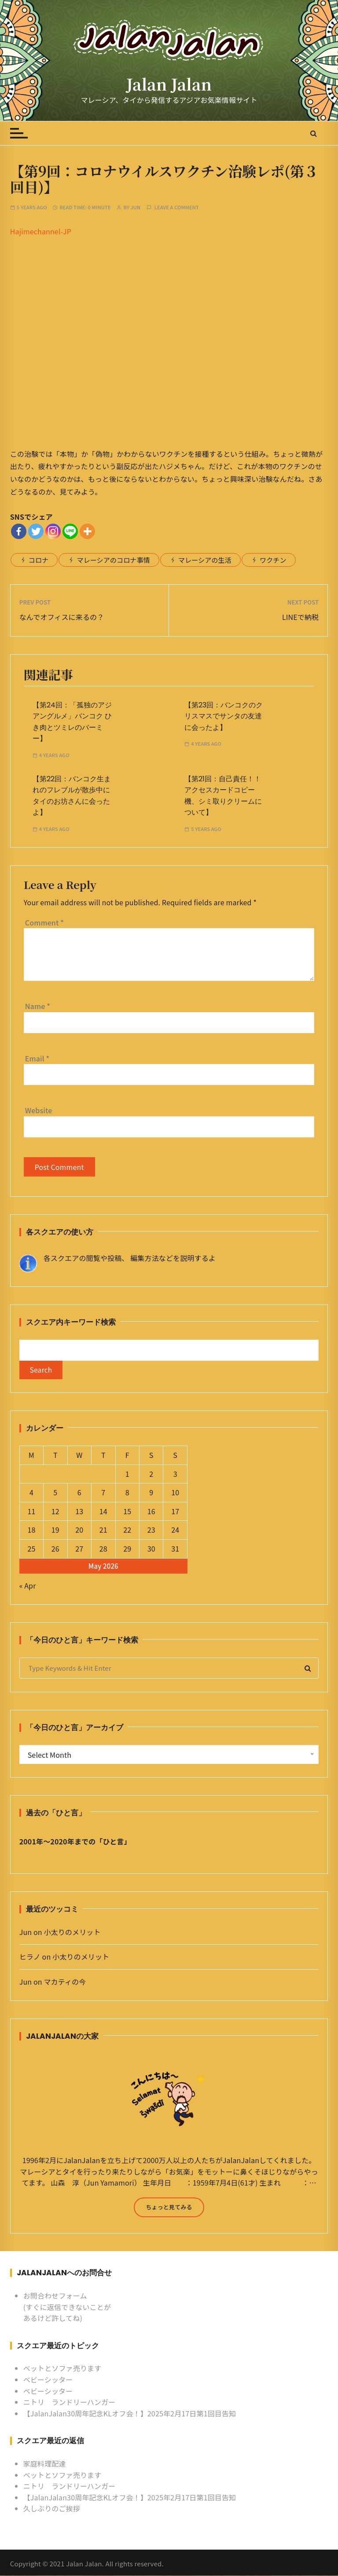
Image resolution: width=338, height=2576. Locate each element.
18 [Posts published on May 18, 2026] (31, 1530)
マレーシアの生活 (204, 560)
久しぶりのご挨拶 (51, 2509)
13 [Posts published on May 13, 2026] (79, 1511)
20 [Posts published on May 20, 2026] (79, 1530)
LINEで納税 (300, 617)
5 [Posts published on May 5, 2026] (55, 1493)
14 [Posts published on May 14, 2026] (103, 1511)
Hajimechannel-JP (40, 231)
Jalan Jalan (168, 84)
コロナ (38, 560)
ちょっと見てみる (169, 2207)
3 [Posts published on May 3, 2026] (175, 1474)
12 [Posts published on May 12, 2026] (55, 1511)
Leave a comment (176, 207)
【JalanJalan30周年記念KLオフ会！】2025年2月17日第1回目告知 (129, 2413)
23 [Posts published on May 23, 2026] (151, 1530)
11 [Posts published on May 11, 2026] (31, 1511)
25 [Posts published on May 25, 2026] (31, 1549)
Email (37, 1058)
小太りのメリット (72, 1932)
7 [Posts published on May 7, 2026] (103, 1493)
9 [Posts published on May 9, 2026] (151, 1493)
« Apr (27, 1586)
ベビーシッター (48, 2380)
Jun (136, 207)
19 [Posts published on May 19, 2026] (55, 1530)
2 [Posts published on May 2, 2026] (151, 1474)
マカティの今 (65, 1982)
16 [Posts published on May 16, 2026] (151, 1511)
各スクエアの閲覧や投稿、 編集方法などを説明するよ (130, 1258)
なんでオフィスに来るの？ (61, 617)
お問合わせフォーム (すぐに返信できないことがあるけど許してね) (67, 2307)
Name (37, 1006)
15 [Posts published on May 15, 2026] (127, 1511)
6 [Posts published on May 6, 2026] (79, 1493)
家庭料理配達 (44, 2464)
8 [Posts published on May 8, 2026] (127, 1493)
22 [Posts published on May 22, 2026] (127, 1530)
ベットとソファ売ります (62, 2369)
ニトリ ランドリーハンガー (69, 2402)
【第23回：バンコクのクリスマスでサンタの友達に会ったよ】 (223, 716)
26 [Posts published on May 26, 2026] (55, 1549)
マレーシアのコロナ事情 (113, 560)
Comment (44, 922)
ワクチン (273, 560)
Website (38, 1110)
